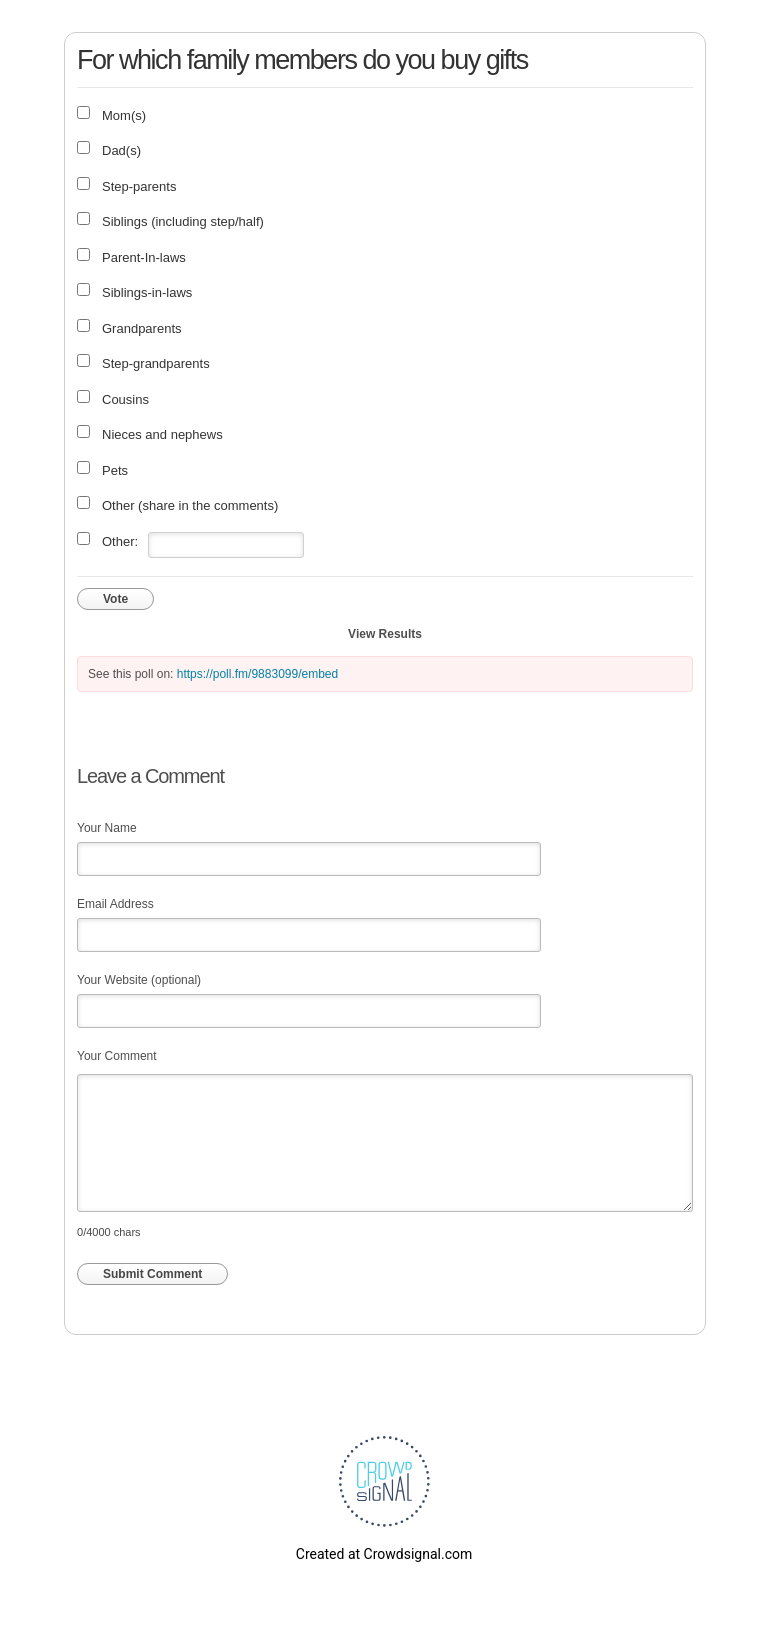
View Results (385, 634)
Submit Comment (152, 1274)
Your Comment (117, 1056)
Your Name (107, 828)
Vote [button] (115, 599)
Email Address (115, 904)
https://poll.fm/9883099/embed (257, 674)
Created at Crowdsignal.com (384, 1554)
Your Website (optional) (139, 980)
